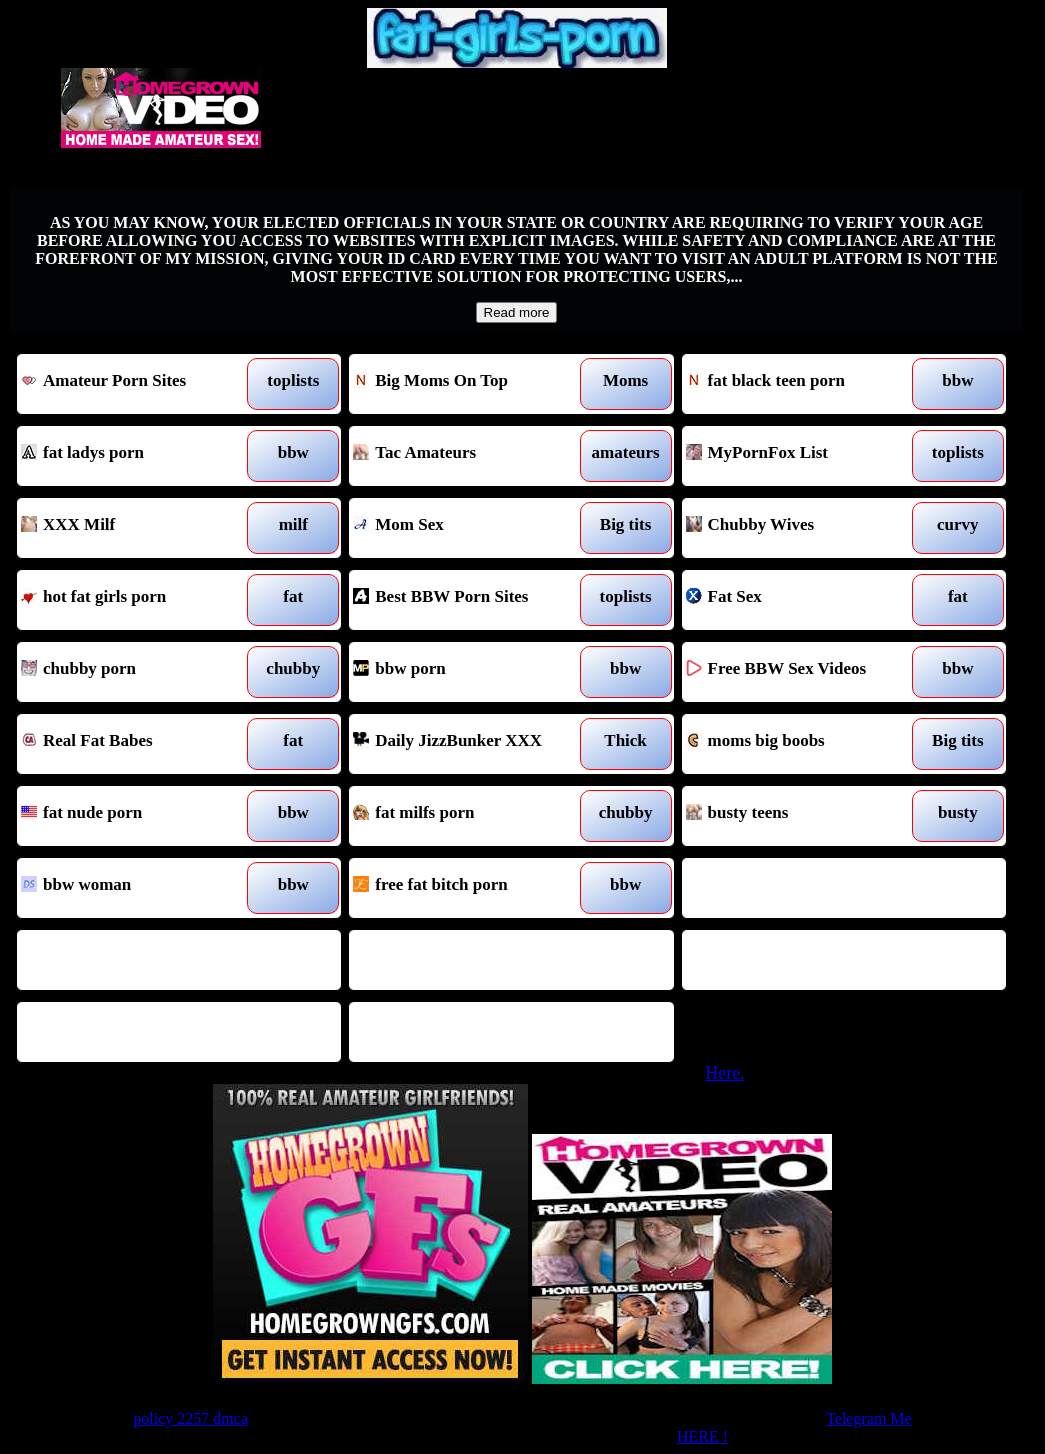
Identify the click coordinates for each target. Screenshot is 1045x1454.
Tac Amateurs (469, 456)
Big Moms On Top (469, 384)
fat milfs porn (469, 816)
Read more (517, 312)
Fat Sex (802, 600)
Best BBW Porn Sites (469, 600)
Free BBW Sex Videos (802, 672)
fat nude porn (137, 816)
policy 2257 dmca (190, 1418)
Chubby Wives (802, 528)
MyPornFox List (802, 456)
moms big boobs (802, 744)
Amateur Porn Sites (137, 384)
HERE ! (702, 1436)
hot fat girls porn (137, 600)
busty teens (802, 816)
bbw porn (469, 672)
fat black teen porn (802, 384)
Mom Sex (469, 528)
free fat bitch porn (469, 888)
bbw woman (137, 888)
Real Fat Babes (137, 744)
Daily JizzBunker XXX (469, 744)
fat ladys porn (137, 456)
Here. (724, 1073)
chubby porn (137, 672)
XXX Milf (137, 528)
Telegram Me (869, 1418)
